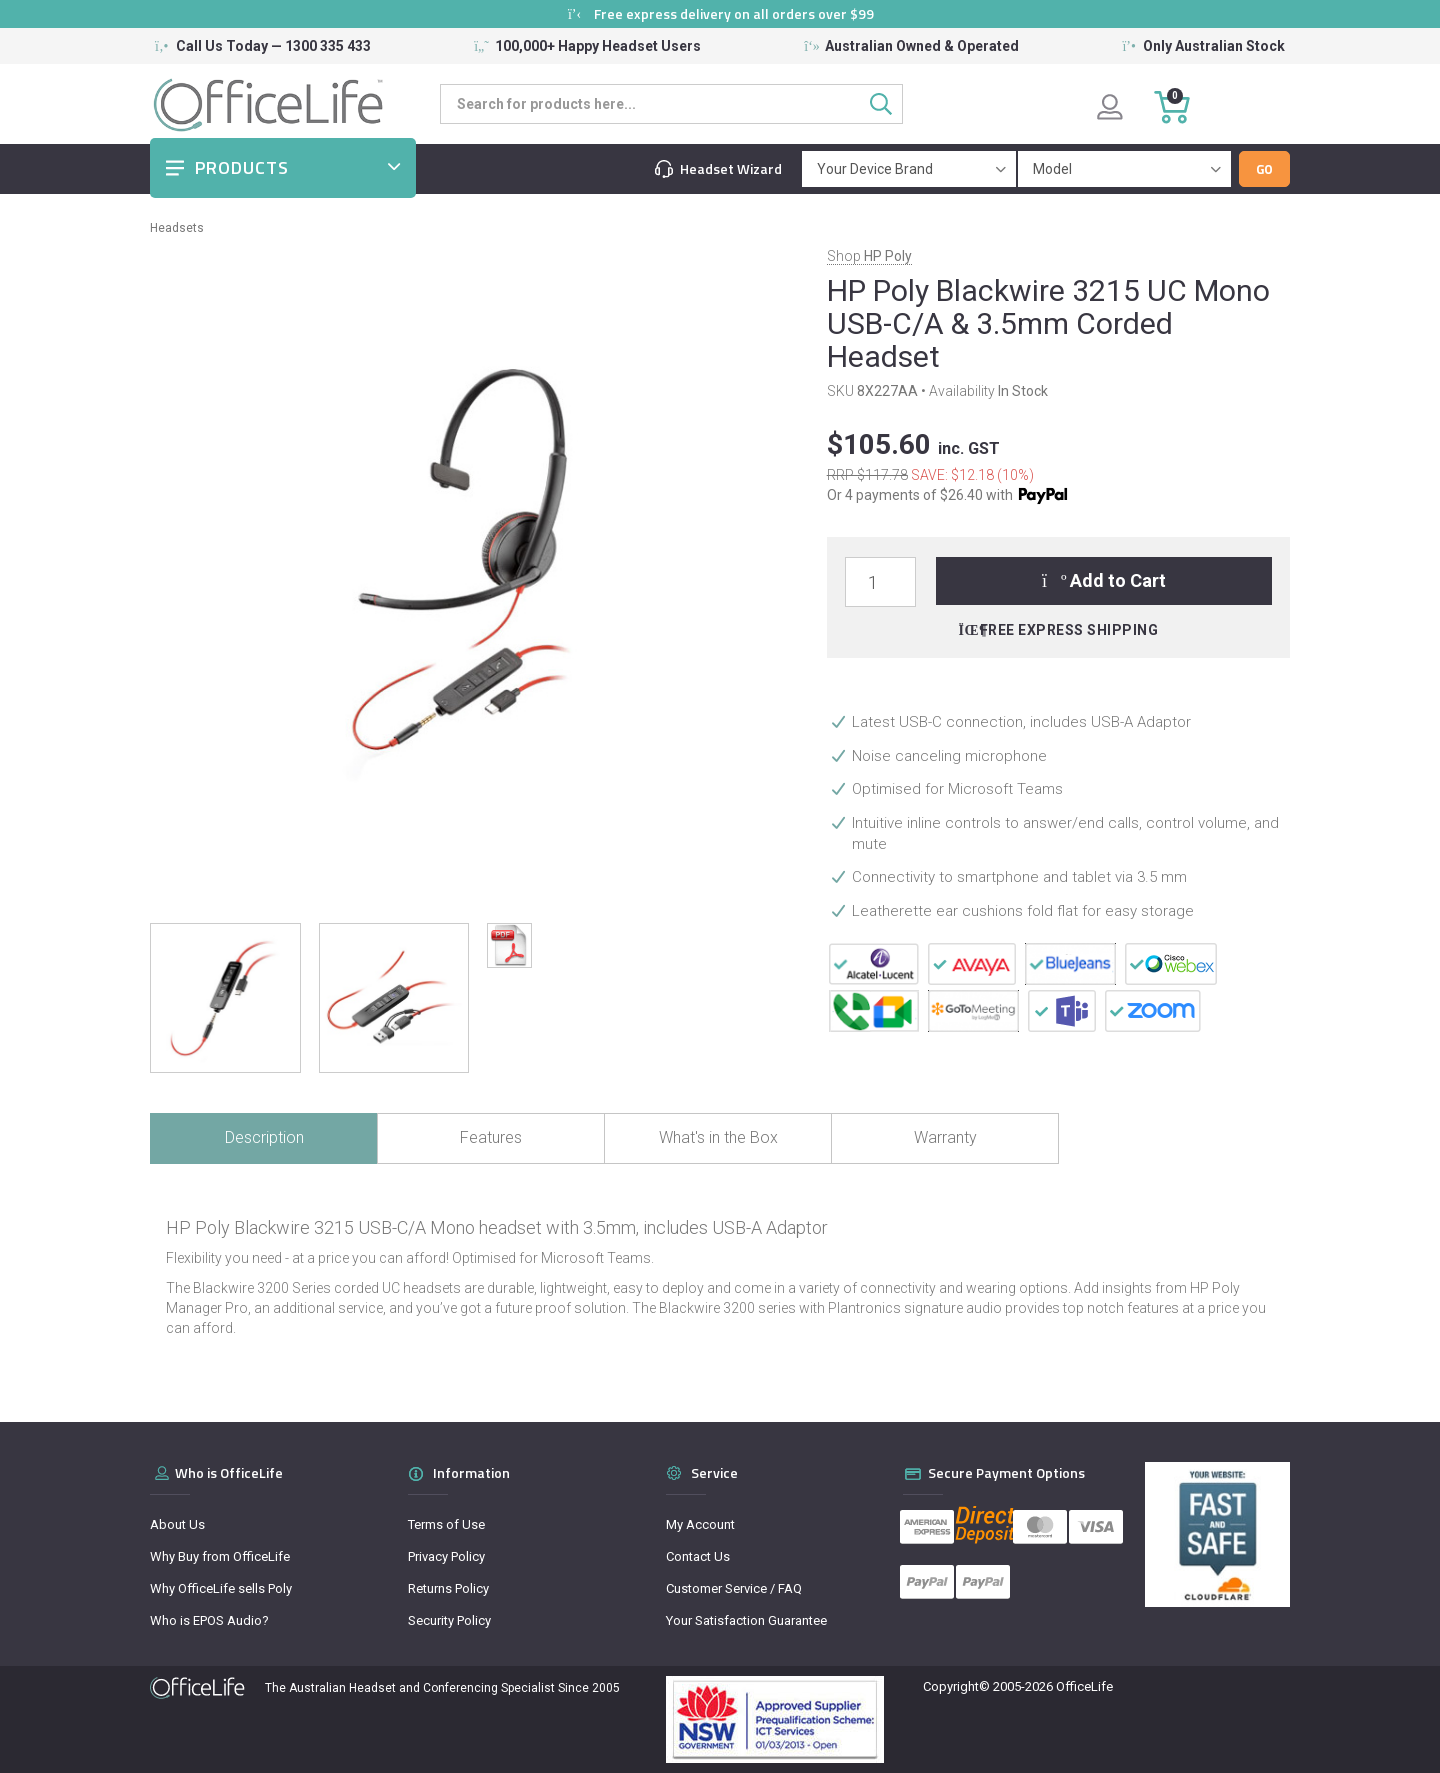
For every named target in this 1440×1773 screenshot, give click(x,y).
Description (264, 1137)
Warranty (945, 1137)
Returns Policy (448, 1588)
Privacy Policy (446, 1556)
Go (1264, 169)
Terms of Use (446, 1524)
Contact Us (698, 1556)
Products (242, 167)
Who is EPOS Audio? (209, 1620)
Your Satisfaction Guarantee (746, 1620)
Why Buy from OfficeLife (220, 1556)
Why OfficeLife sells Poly (221, 1588)
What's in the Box (718, 1137)
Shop (869, 256)
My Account (700, 1524)
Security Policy (449, 1620)
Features (491, 1137)
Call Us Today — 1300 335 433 (273, 46)
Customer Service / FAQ (734, 1588)
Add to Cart (1104, 580)
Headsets (177, 228)
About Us (177, 1524)
